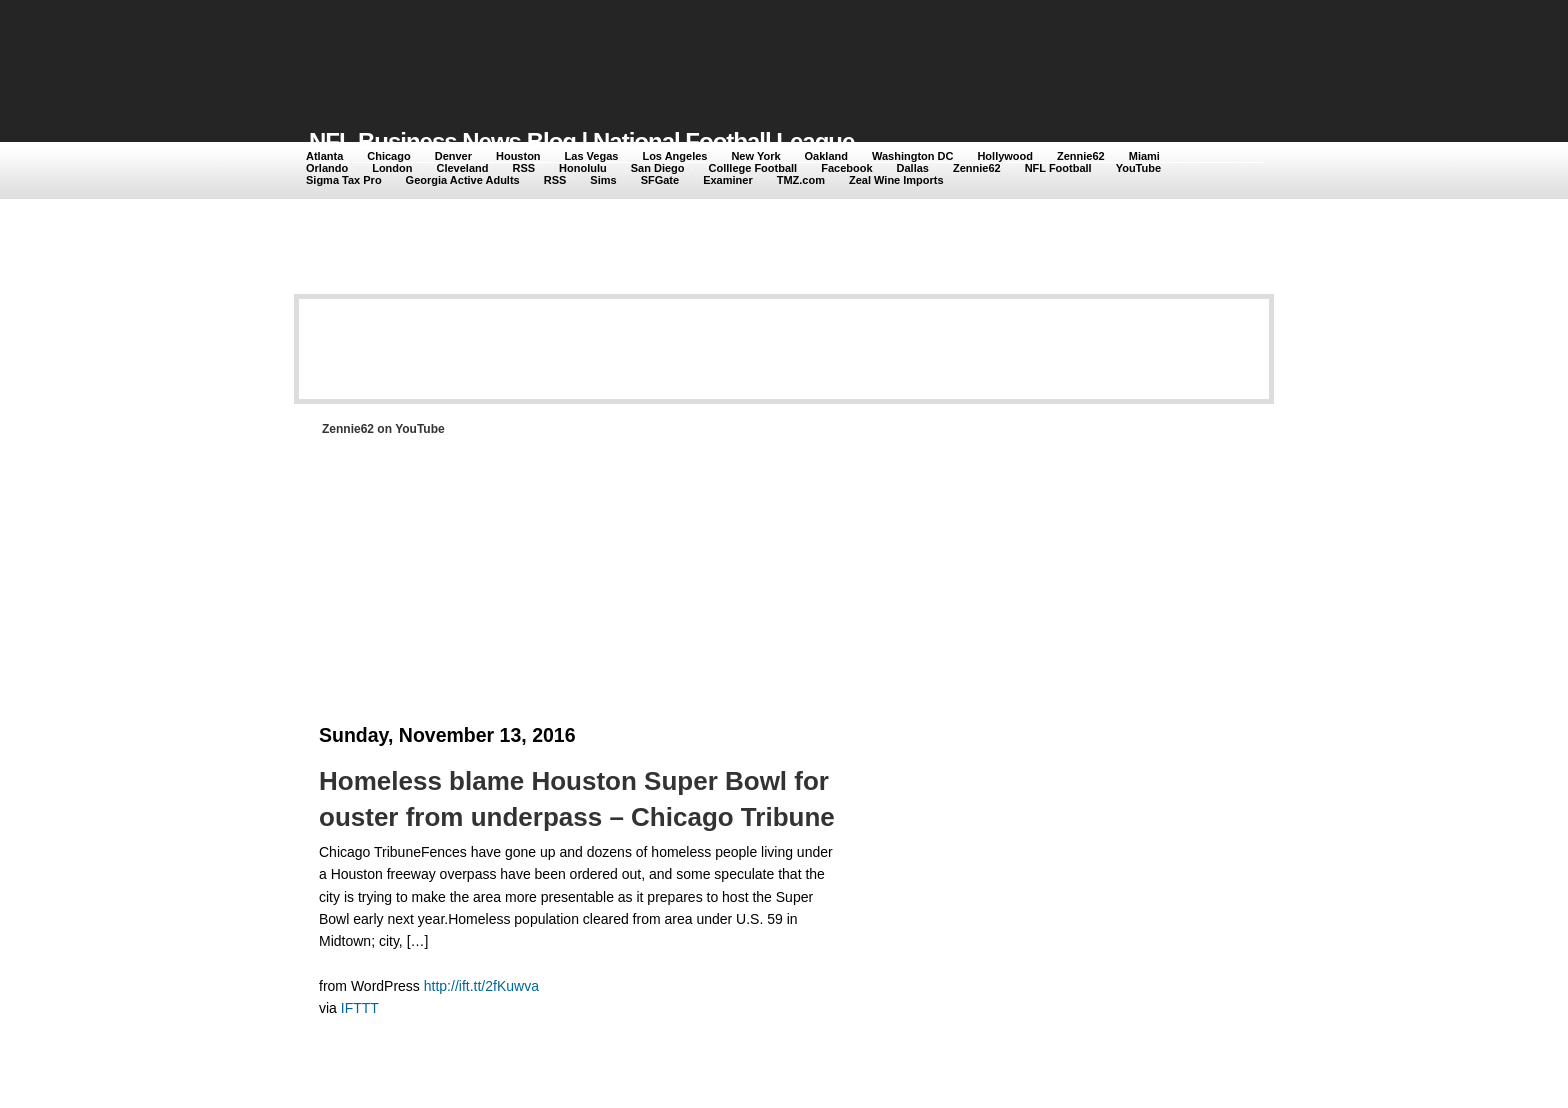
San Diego (658, 168)
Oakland (826, 156)
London (392, 168)
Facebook (846, 168)
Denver (453, 156)
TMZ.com (801, 180)
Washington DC (912, 156)
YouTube (1138, 168)
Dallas (913, 168)
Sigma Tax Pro (344, 180)
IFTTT (360, 1008)
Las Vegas (592, 156)
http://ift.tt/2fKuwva (481, 986)
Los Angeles (674, 156)
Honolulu (583, 168)
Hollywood (1005, 156)
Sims (603, 180)
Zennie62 (1081, 156)
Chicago (388, 156)
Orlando (327, 168)
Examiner (728, 180)
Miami (1144, 156)
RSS (523, 168)
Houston (518, 156)
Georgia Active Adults (463, 180)
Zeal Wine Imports (896, 180)
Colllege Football (753, 168)
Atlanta (324, 156)
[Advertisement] (673, 52)
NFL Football (1058, 168)
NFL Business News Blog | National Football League (581, 141)
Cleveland (463, 168)
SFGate (660, 180)
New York (755, 156)
